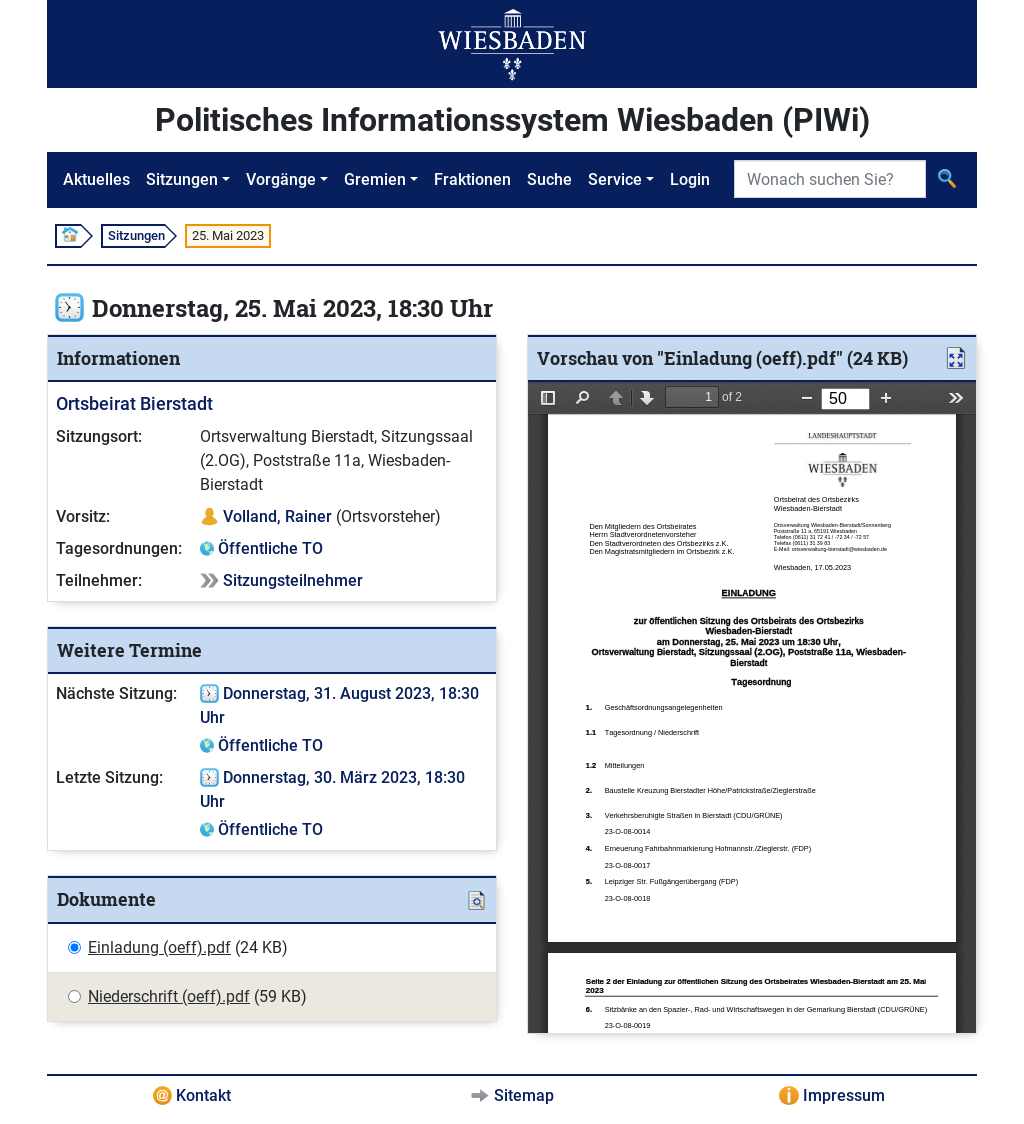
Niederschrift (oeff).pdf (169, 996)
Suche (549, 179)
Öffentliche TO (270, 548)
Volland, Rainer (277, 516)
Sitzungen (182, 179)
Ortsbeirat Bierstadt (134, 403)
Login (690, 179)
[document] (752, 707)
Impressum (844, 1095)
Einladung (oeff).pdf (159, 947)
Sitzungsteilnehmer (293, 580)
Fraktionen (472, 179)
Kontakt (203, 1095)
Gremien (375, 179)
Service (615, 179)
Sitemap (524, 1095)
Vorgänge (281, 179)
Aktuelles (96, 179)
